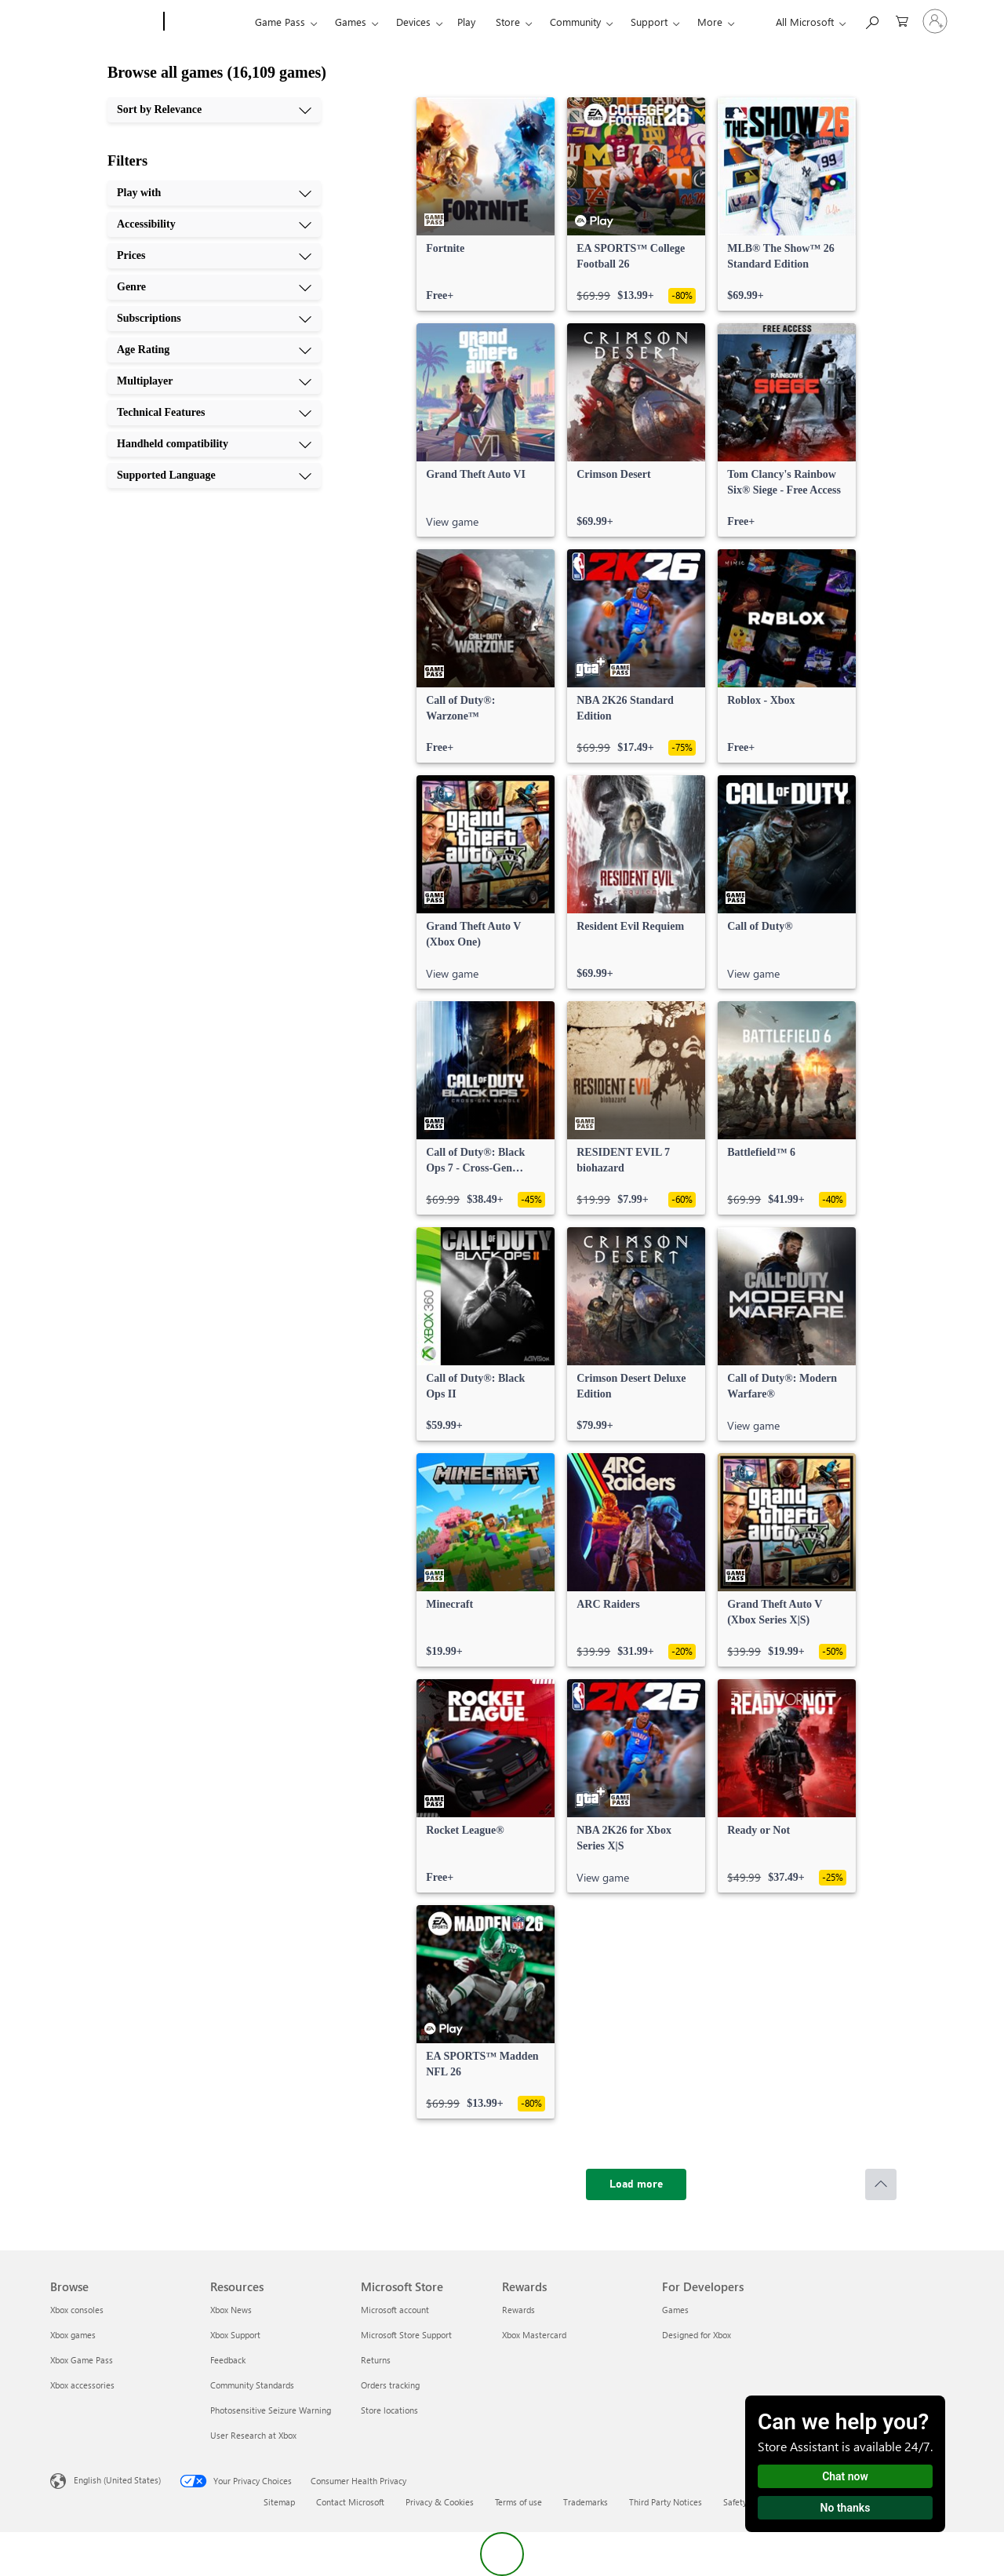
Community (575, 21)
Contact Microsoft (350, 2502)
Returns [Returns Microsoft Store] (376, 2360)
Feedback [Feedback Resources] (228, 2360)
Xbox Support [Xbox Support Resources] (235, 2335)
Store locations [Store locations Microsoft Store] (389, 2410)
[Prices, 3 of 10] (214, 255)
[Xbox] (207, 22)
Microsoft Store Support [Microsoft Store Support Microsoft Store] (406, 2335)
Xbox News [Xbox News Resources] (231, 2310)
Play (466, 21)
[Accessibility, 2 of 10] (214, 224)
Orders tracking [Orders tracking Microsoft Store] (390, 2385)
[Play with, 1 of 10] (214, 193)
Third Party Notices (665, 2502)
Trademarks (585, 2502)
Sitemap (279, 2502)
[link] (486, 204)
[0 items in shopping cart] (902, 20)
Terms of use (518, 2502)
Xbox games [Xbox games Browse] (73, 2335)
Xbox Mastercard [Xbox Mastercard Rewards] (534, 2335)
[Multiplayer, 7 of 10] (214, 381)
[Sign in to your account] (935, 21)
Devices (413, 21)
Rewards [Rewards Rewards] (518, 2310)
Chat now (845, 2476)
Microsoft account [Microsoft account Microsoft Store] (395, 2310)
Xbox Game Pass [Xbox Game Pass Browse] (81, 2360)
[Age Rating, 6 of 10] (214, 350)
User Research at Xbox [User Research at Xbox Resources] (253, 2435)
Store (508, 21)
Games (350, 21)
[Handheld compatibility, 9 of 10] (214, 444)
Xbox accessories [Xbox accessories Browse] (82, 2385)
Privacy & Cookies (440, 2502)
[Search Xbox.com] (871, 20)
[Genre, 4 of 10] (214, 287)
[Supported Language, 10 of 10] (214, 475)
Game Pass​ (280, 21)
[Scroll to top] (881, 2184)
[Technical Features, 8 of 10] (214, 412)
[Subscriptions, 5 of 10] (214, 318)
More (709, 21)
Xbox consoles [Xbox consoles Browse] (77, 2310)
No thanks (845, 2507)
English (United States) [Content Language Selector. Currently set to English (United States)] (117, 2480)
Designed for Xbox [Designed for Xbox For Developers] (696, 2335)
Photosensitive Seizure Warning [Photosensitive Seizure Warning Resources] (270, 2410)
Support (649, 21)
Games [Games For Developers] (675, 2310)
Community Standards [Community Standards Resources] (252, 2385)
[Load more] (636, 2184)
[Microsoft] (104, 22)
